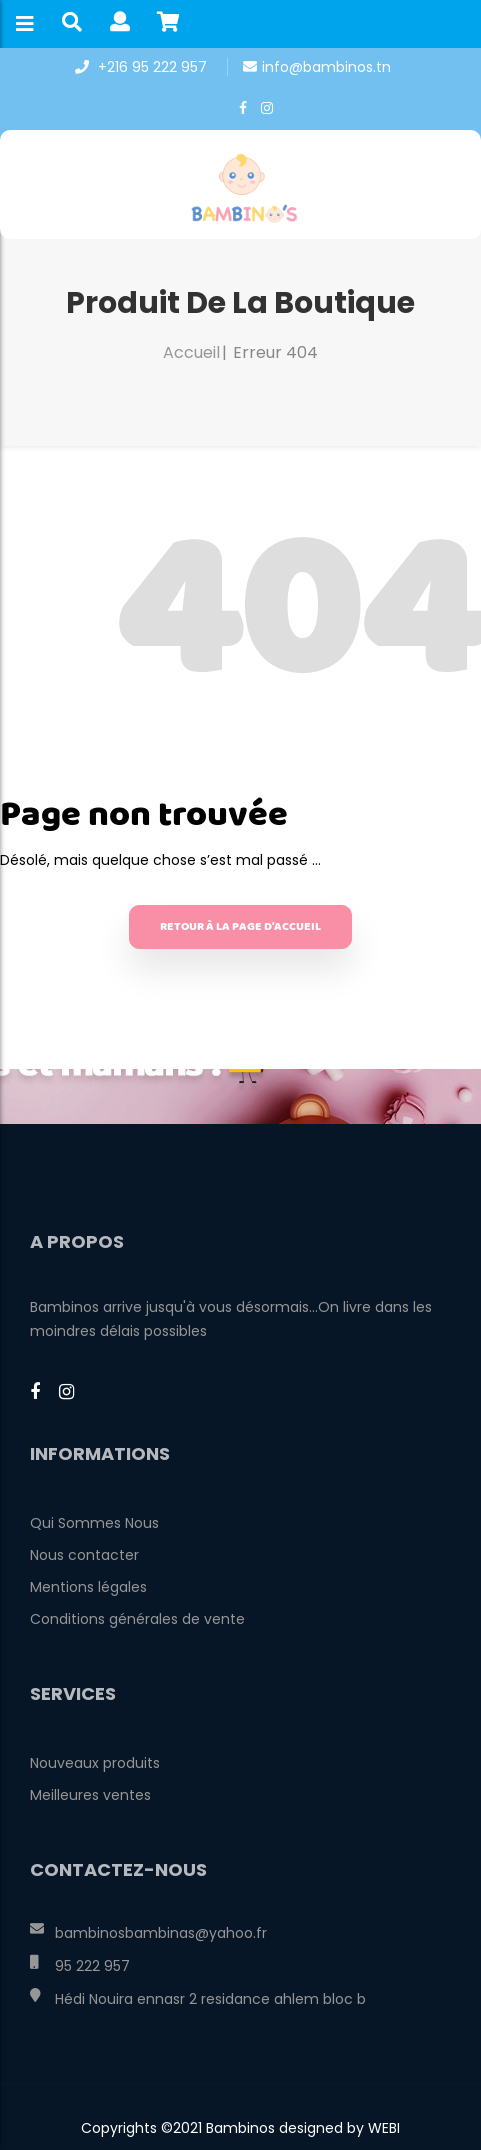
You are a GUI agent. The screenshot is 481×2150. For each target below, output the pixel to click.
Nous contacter (84, 1555)
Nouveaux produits (95, 1763)
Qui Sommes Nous (94, 1523)
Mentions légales (88, 1587)
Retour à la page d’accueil (240, 926)
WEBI (382, 2128)
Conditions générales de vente (137, 1619)
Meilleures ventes (90, 1795)
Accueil (191, 352)
